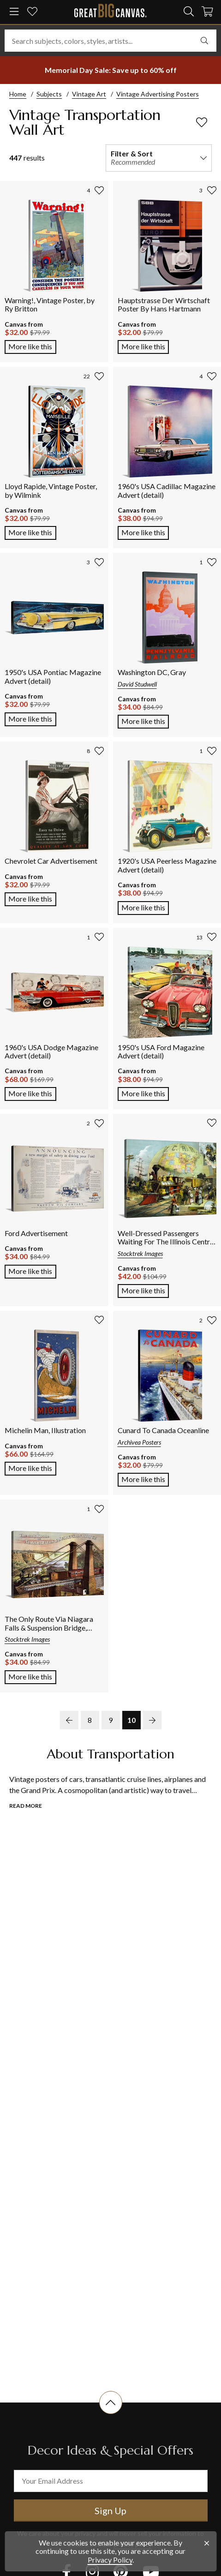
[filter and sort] (159, 158)
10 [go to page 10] (131, 1719)
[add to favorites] (201, 122)
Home (17, 94)
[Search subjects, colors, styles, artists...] (110, 41)
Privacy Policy (110, 2559)
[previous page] (69, 1720)
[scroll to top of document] (110, 2414)
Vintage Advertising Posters (157, 94)
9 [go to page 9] (110, 1719)
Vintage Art (89, 94)
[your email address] (111, 2481)
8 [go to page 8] (90, 1719)
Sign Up (110, 2510)
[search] (189, 11)
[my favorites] (32, 12)
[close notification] (207, 2543)
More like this (32, 346)
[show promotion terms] (110, 70)
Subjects (49, 94)
